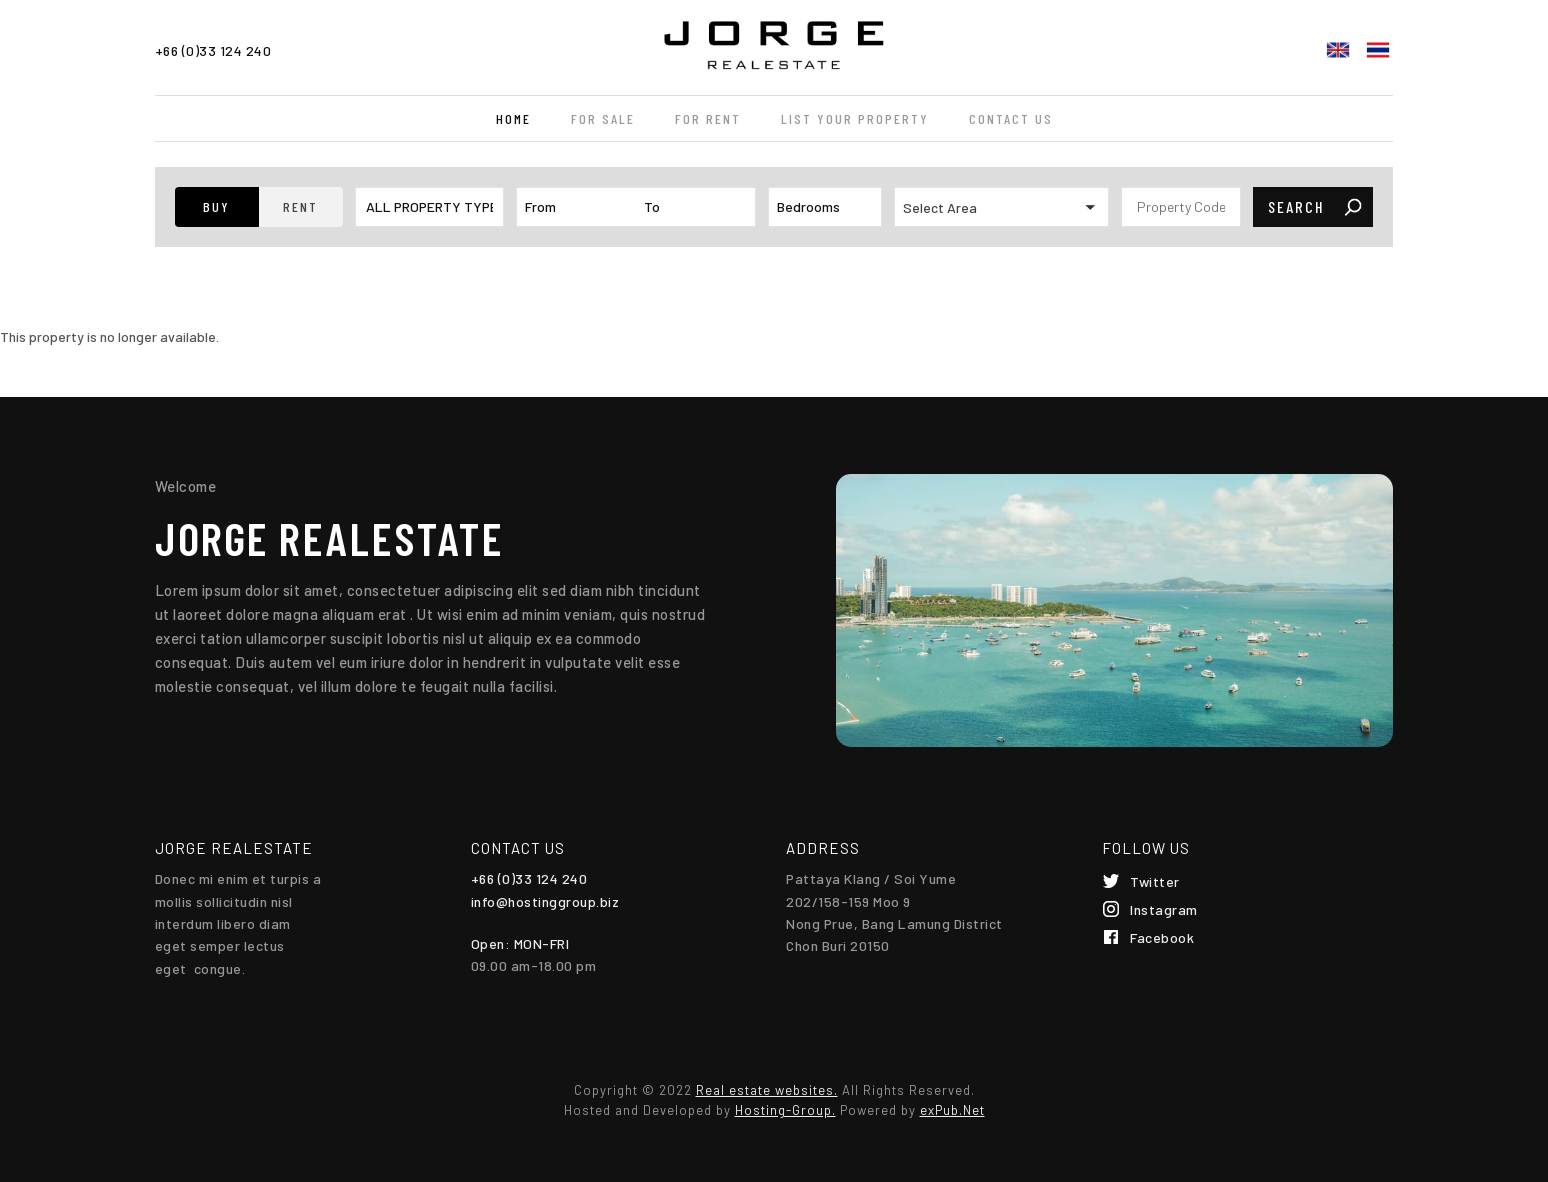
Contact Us (1011, 118)
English (1338, 50)
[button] (217, 207)
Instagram (1164, 909)
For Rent (708, 118)
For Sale (603, 118)
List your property (855, 118)
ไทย (1378, 50)
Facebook (1162, 937)
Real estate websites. (767, 1090)
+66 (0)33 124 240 (213, 50)
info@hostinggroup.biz (545, 901)
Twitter (1155, 881)
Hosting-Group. (785, 1110)
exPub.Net (952, 1110)
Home (513, 118)
